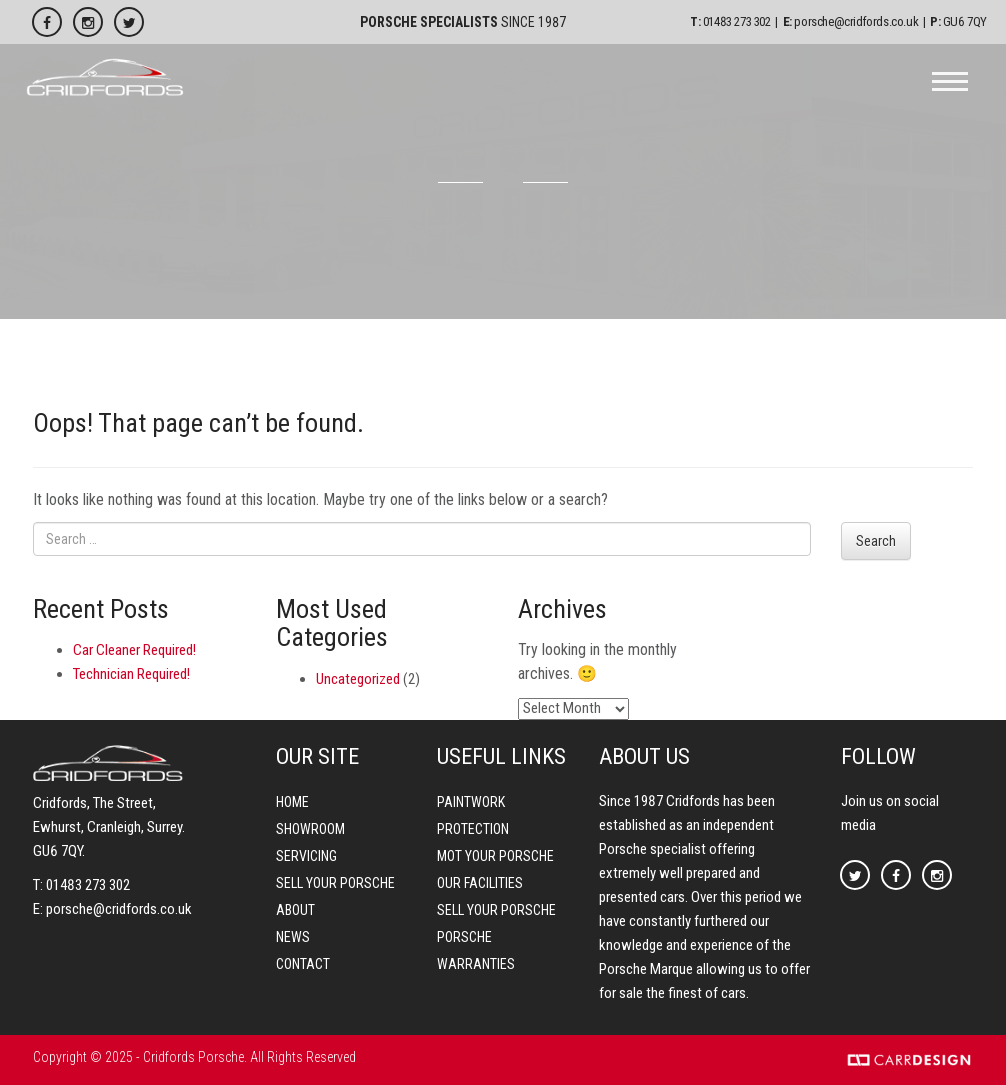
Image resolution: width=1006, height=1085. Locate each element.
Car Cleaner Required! (134, 650)
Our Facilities (480, 883)
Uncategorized (358, 679)
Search (876, 541)
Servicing (306, 856)
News (293, 937)
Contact (303, 964)
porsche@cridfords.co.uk (856, 21)
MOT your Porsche (495, 856)
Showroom (310, 829)
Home (292, 802)
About (295, 910)
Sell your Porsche (335, 883)
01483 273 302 (737, 21)
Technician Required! (131, 674)
